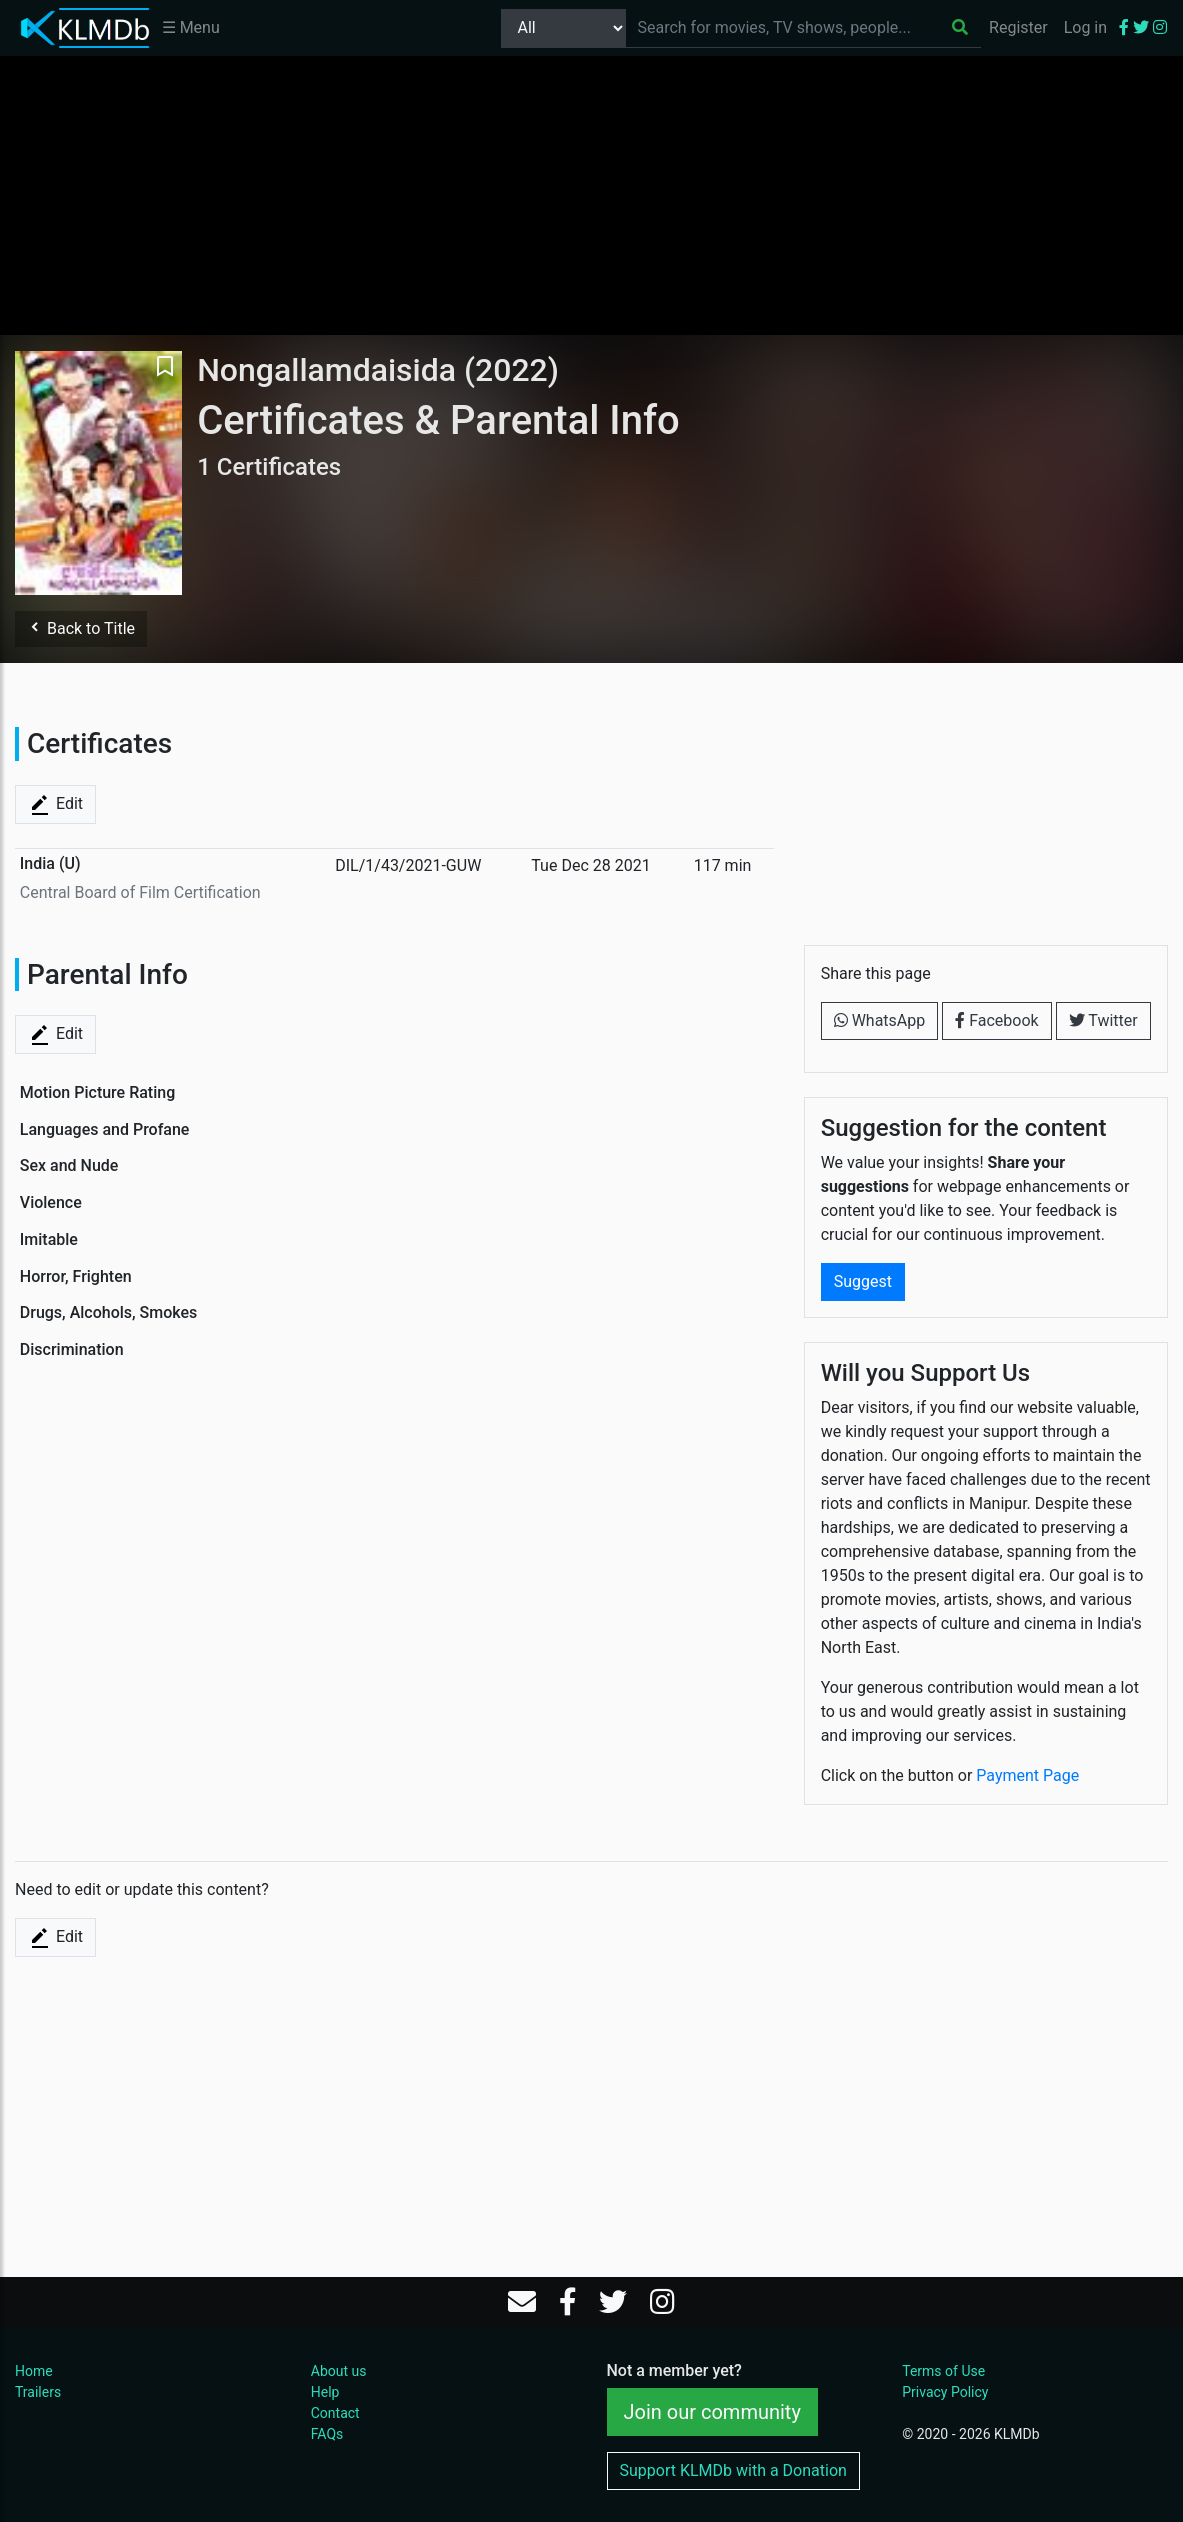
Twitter (1103, 1020)
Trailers (38, 2392)
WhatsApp (880, 1020)
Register (1018, 27)
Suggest (863, 1281)
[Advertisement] (592, 195)
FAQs (327, 2434)
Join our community (712, 2412)
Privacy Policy (945, 2392)
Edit (55, 805)
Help (325, 2392)
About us (339, 2371)
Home (34, 2371)
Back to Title (81, 628)
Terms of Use (943, 2371)
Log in (1085, 27)
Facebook (996, 1020)
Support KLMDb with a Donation (733, 2470)
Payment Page (1027, 1775)
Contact (335, 2413)
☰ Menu (191, 27)
